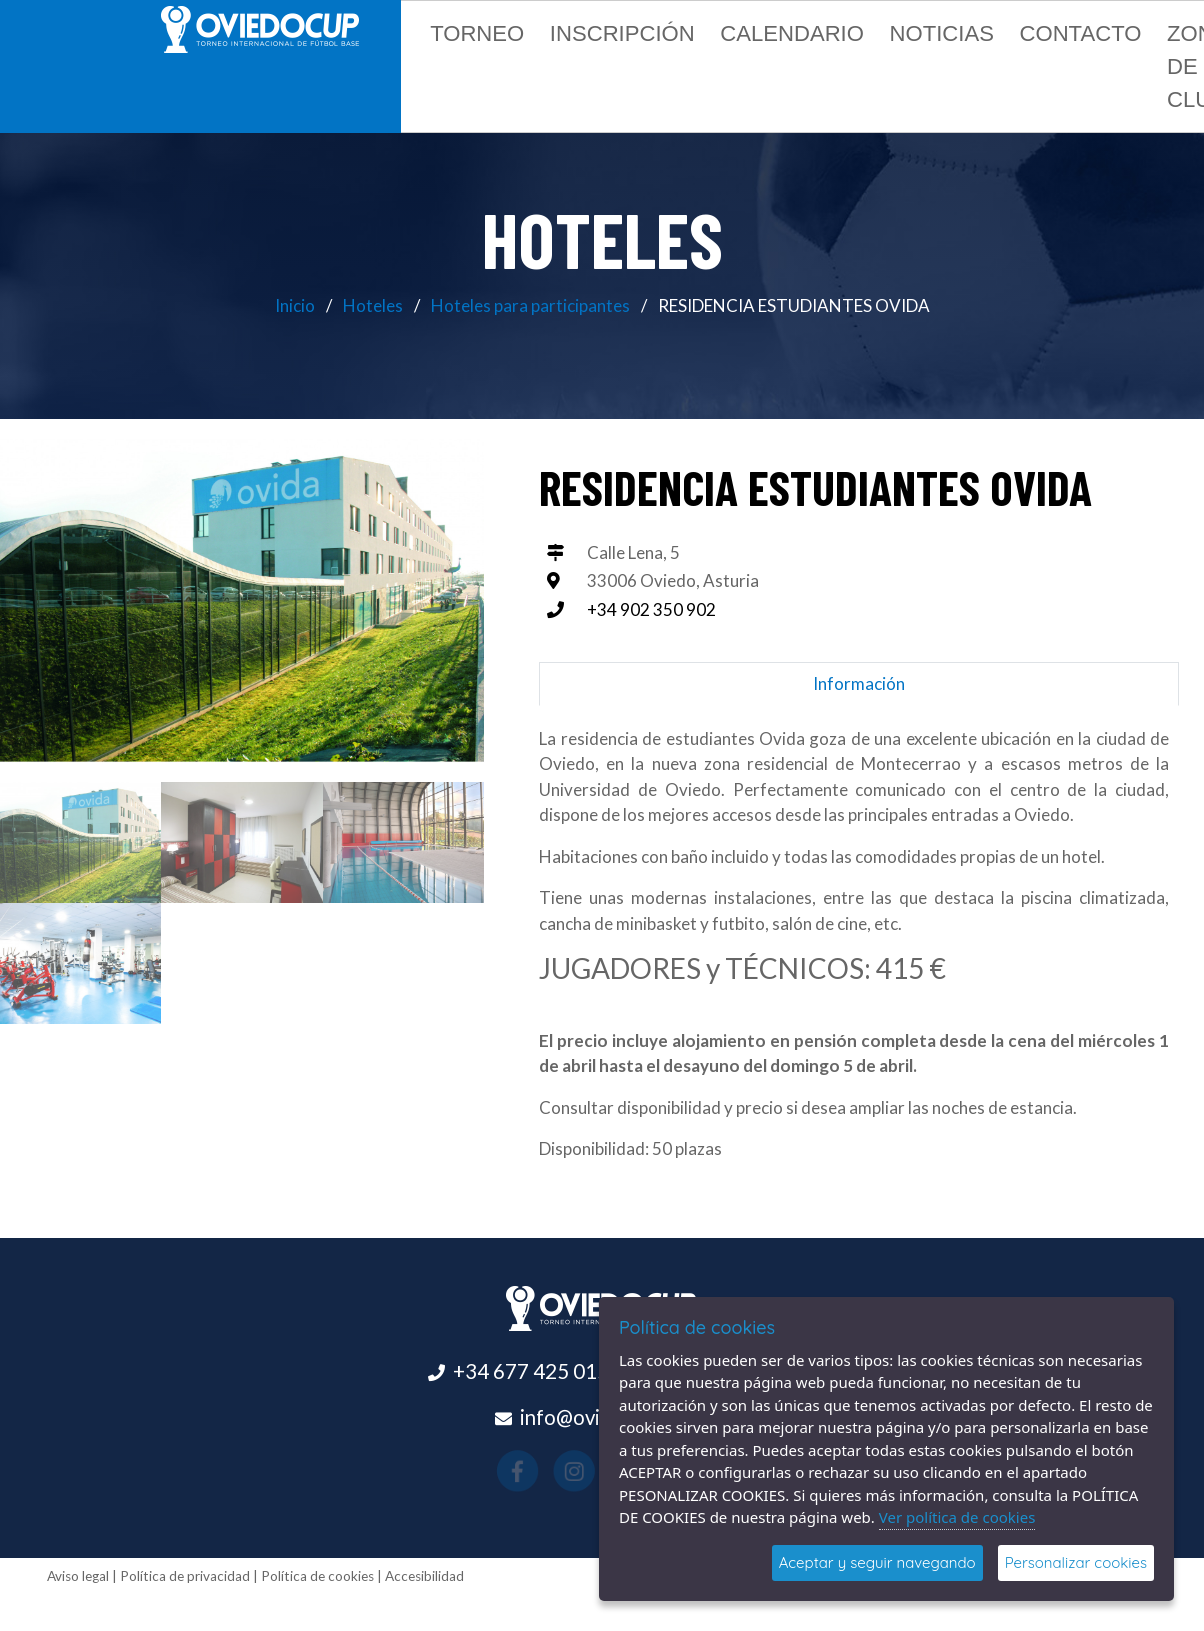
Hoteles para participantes (530, 305)
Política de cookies (317, 1576)
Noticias (942, 33)
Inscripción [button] (622, 33)
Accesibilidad (424, 1576)
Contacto (1080, 33)
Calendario (792, 33)
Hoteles (373, 305)
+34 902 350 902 (651, 609)
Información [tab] (859, 683)
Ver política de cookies (957, 1517)
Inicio (295, 305)
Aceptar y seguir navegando (877, 1562)
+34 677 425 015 (531, 1371)
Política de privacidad (185, 1576)
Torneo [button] (477, 33)
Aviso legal (78, 1576)
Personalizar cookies (1076, 1562)
